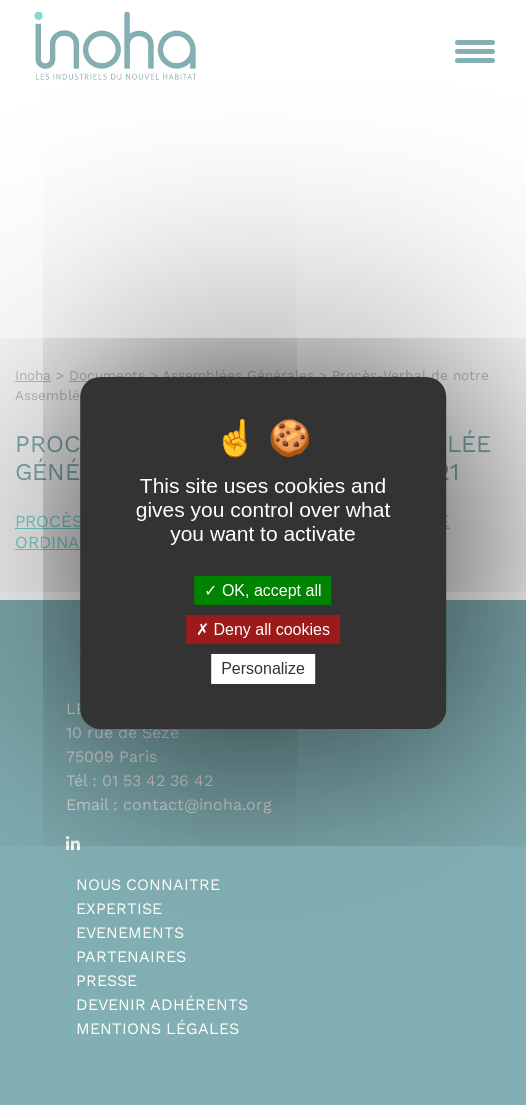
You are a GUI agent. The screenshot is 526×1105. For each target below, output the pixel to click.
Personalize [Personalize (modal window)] (263, 668)
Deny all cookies (263, 629)
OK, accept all (262, 590)
